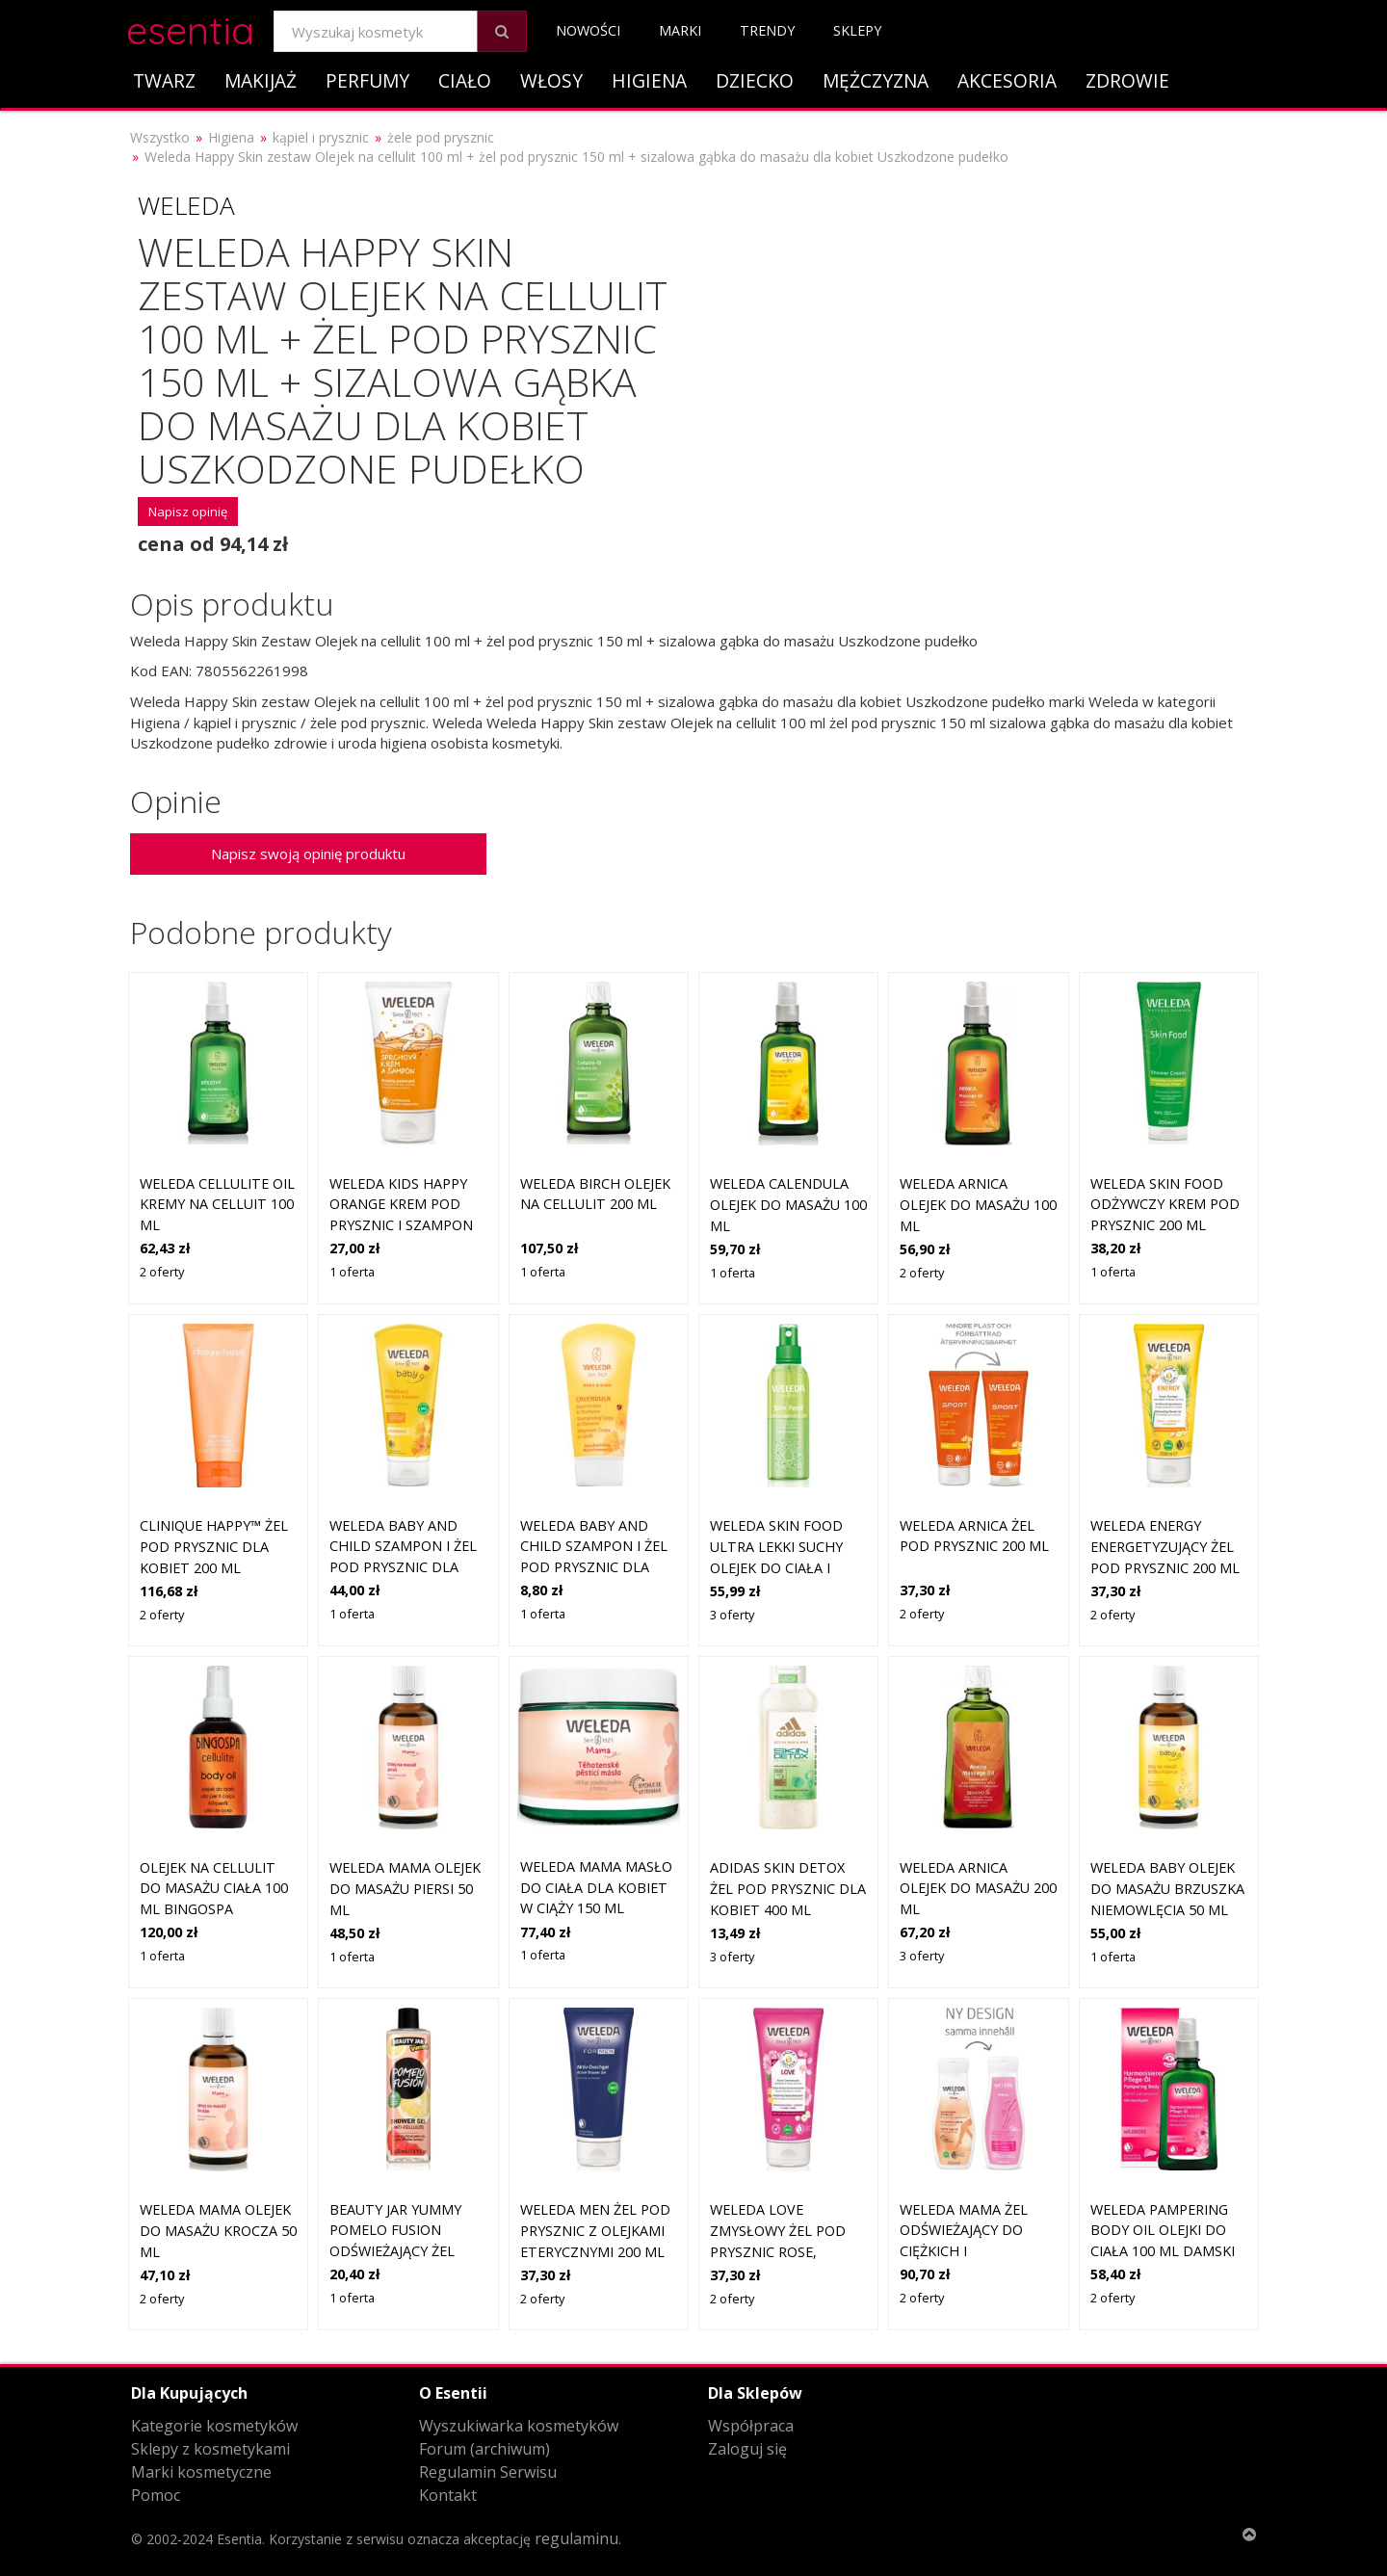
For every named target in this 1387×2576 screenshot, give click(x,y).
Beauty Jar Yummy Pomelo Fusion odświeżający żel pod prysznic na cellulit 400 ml (395, 2250)
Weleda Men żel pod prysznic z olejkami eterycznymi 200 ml (595, 2230)
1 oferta (352, 1271)
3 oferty (732, 1614)
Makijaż (260, 80)
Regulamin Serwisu (488, 2472)
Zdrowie (1127, 80)
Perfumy (367, 80)
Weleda (186, 205)
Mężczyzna (876, 80)
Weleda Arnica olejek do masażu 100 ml (978, 1204)
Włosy (551, 80)
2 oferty (162, 1271)
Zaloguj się (747, 2448)
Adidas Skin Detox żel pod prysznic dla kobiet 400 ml (788, 1888)
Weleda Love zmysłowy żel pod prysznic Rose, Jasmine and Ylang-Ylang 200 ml (780, 2250)
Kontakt (448, 2495)
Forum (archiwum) (484, 2448)
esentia (190, 27)
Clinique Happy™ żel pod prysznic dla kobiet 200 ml (214, 1546)
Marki (680, 30)
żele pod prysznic (440, 137)
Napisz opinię (187, 511)
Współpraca (751, 2425)
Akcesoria (1007, 80)
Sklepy (857, 30)
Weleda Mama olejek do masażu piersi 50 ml (405, 1888)
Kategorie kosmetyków (214, 2425)
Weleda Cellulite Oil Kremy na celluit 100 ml (217, 1204)
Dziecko (755, 80)
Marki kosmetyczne (201, 2472)
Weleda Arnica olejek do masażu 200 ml (978, 1888)
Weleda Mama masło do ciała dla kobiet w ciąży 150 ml (596, 1887)
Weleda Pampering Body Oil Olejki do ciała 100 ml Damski (1162, 2230)
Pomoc (155, 2495)
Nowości (588, 30)
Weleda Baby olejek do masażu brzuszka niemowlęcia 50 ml (1167, 1888)
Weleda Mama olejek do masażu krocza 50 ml (218, 2230)
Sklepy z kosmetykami (210, 2448)
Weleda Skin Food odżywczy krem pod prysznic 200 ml (1165, 1204)
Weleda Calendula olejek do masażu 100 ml (788, 1204)
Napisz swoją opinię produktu (308, 853)
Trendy (767, 30)
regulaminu (576, 2538)
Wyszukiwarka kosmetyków (518, 2425)
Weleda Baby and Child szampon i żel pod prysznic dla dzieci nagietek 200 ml (403, 1566)
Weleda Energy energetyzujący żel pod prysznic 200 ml (1165, 1546)
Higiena (649, 80)
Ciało (464, 80)
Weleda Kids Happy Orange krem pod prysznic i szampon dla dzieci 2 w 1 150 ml (401, 1224)
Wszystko (160, 137)
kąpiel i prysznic (321, 137)
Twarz (164, 80)
